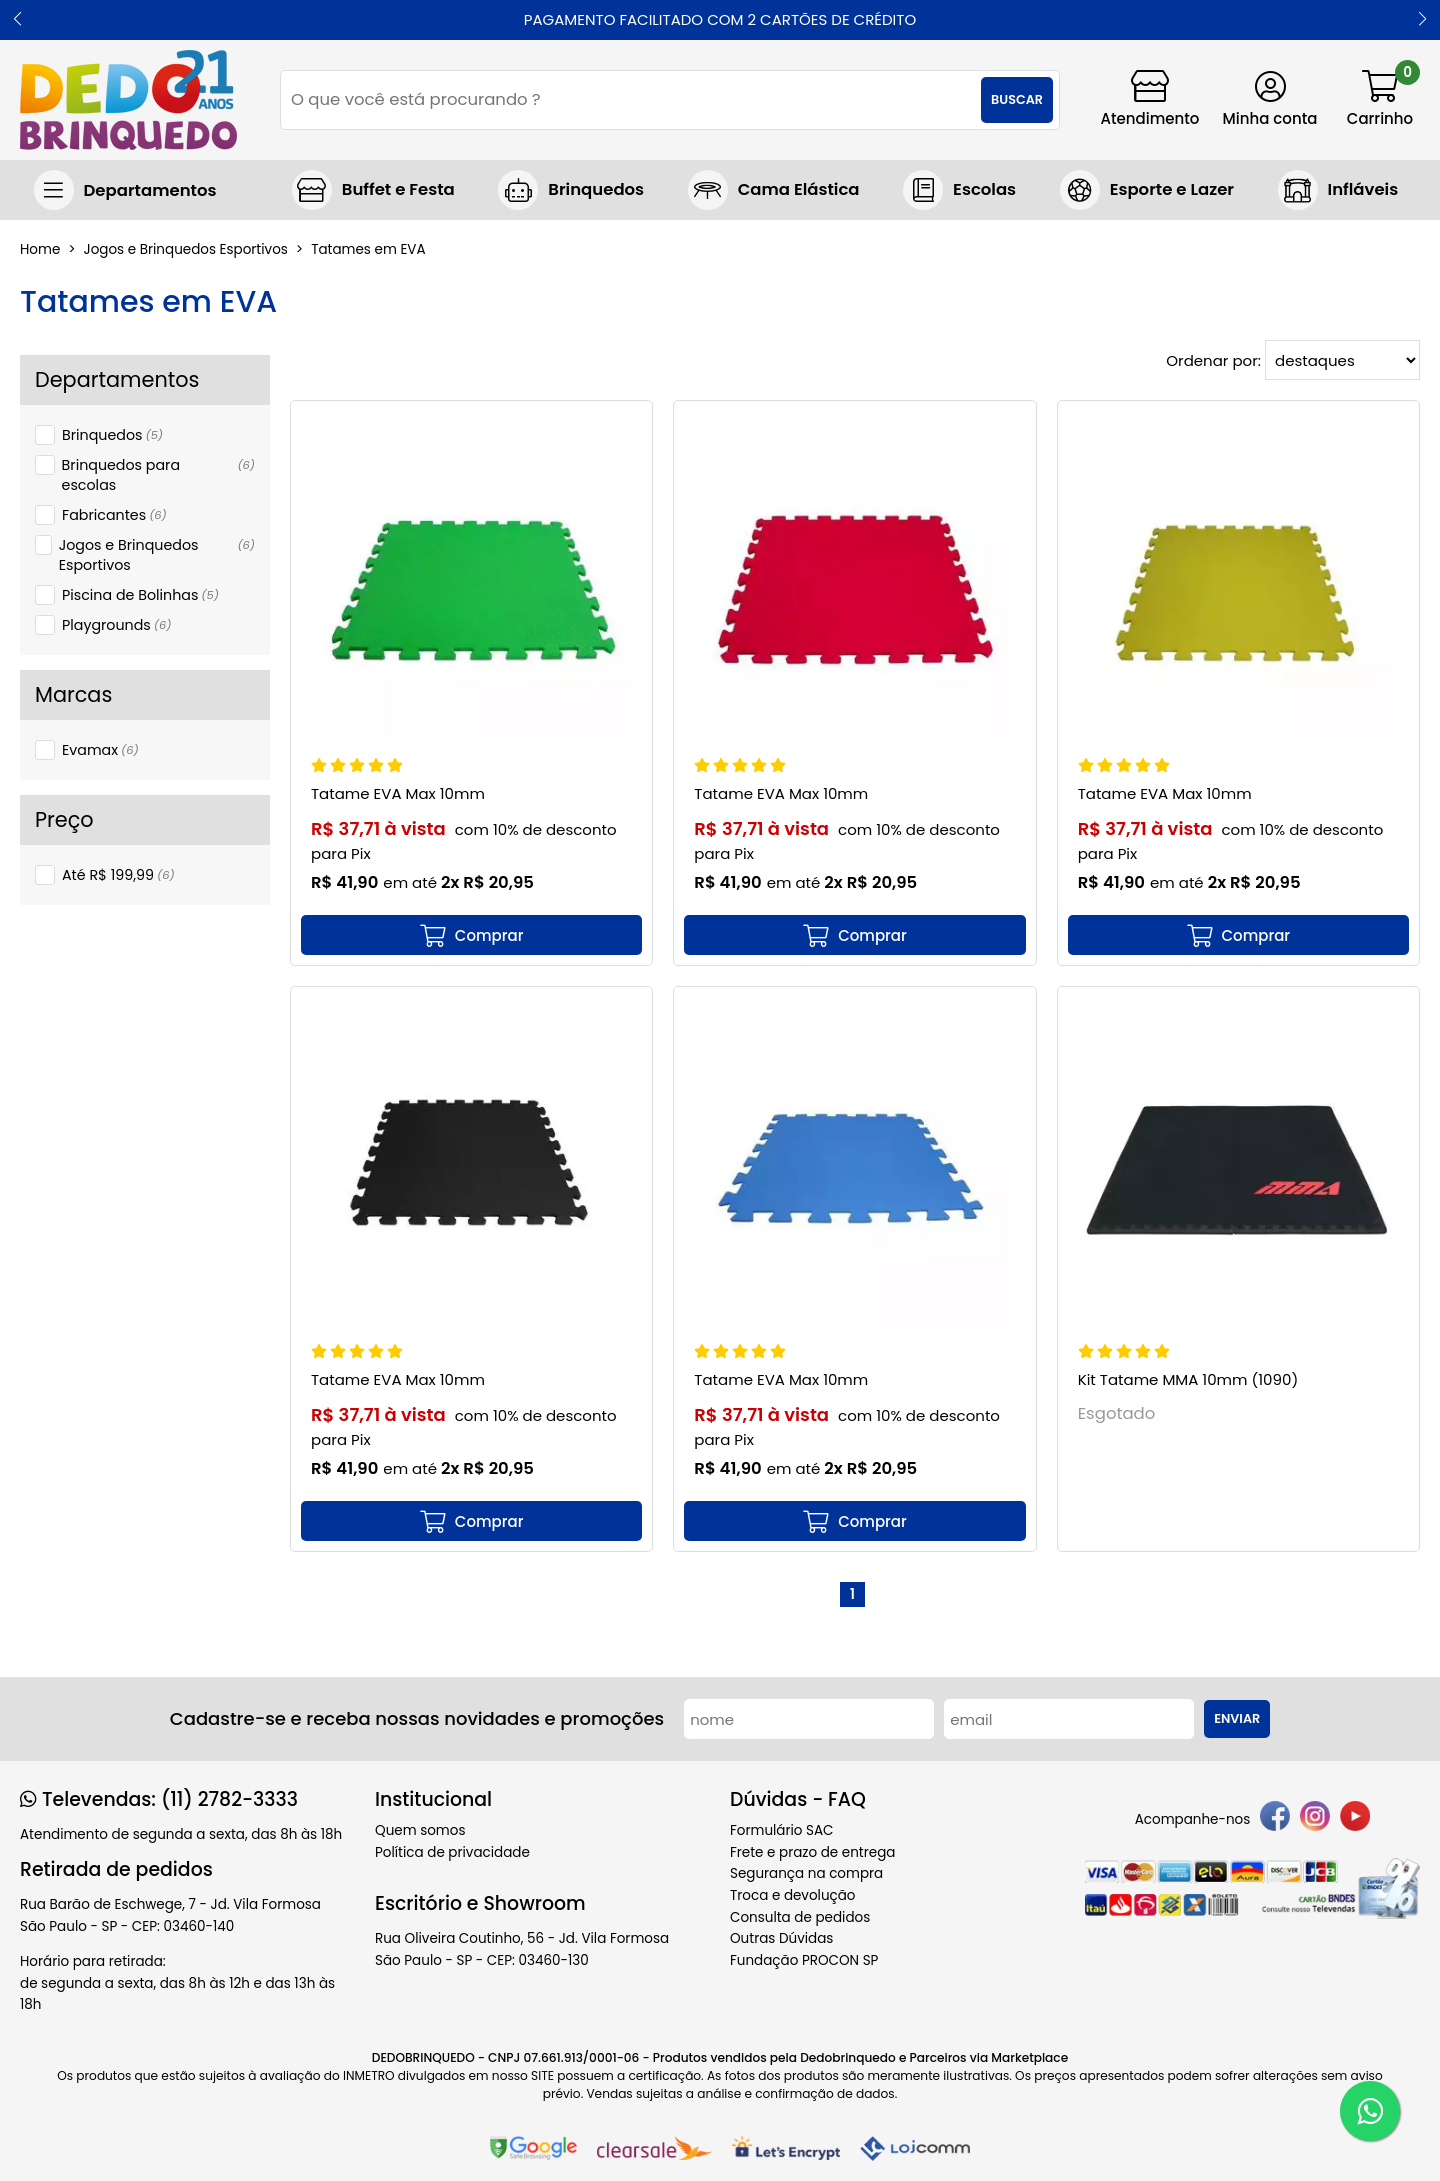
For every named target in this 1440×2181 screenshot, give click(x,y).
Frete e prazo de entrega (812, 1852)
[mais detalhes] (471, 935)
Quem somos (420, 1830)
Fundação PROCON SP (804, 1960)
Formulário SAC (782, 1830)
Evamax (100, 750)
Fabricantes (114, 515)
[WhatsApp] (1370, 2111)
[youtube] (1355, 1819)
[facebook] (1275, 1819)
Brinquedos (112, 435)
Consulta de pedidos (800, 1917)
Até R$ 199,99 (118, 875)
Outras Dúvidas (781, 1938)
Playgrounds (116, 625)
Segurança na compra (806, 1873)
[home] (128, 100)
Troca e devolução (793, 1895)
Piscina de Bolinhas (140, 595)
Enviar (1237, 1718)
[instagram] (1315, 1819)
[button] (17, 20)
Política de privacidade (452, 1852)
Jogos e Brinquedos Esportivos (157, 555)
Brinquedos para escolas (158, 475)
